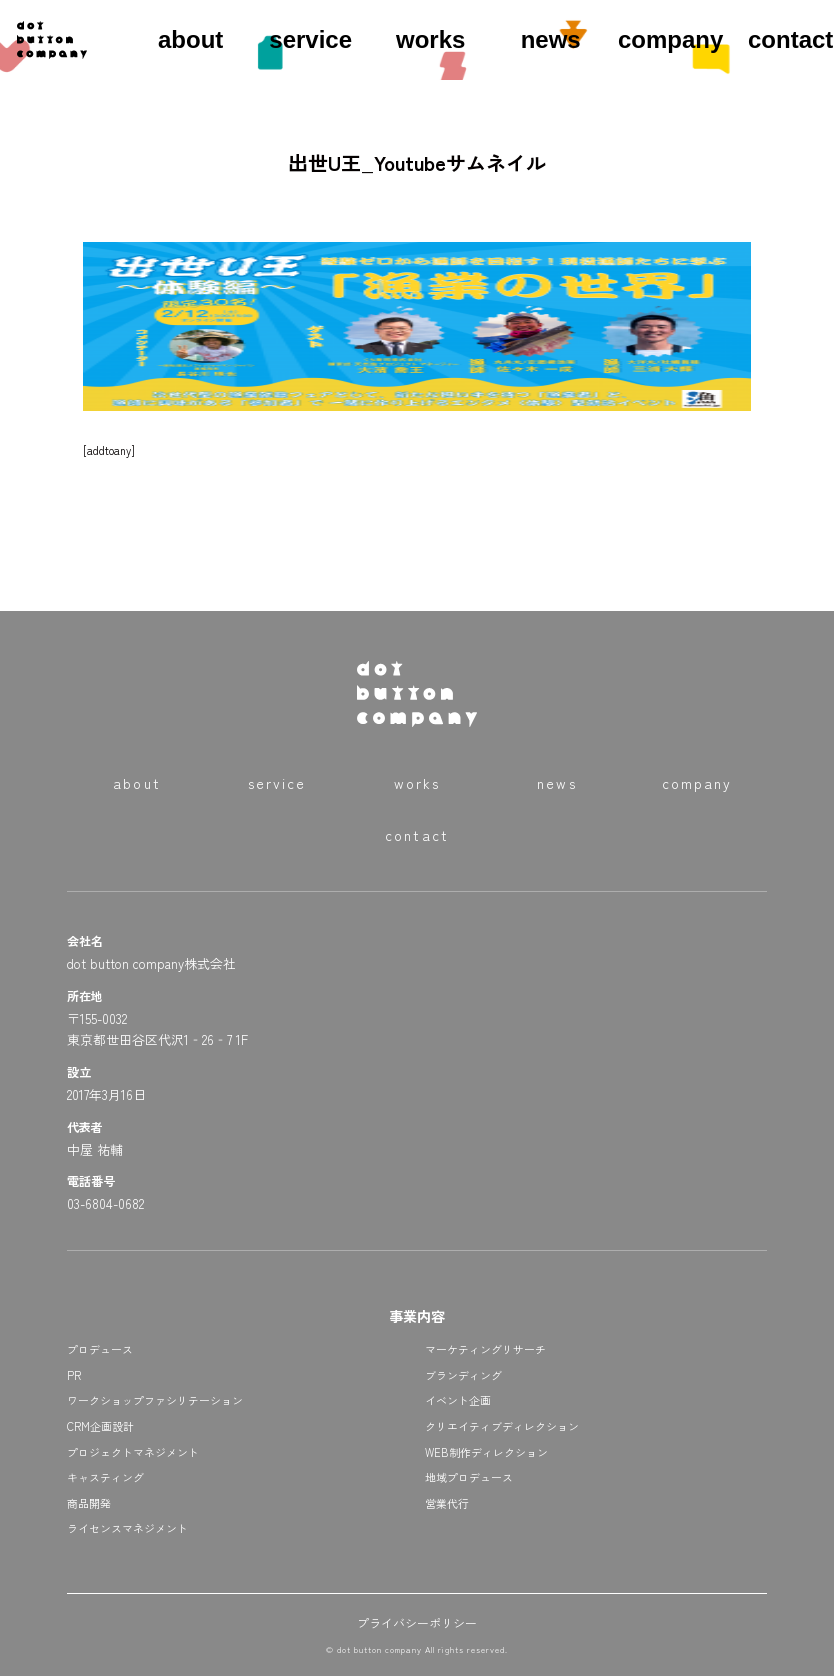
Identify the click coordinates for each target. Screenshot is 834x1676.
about (190, 39)
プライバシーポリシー (417, 1622)
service (310, 39)
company (670, 39)
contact (790, 39)
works (430, 39)
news (551, 39)
